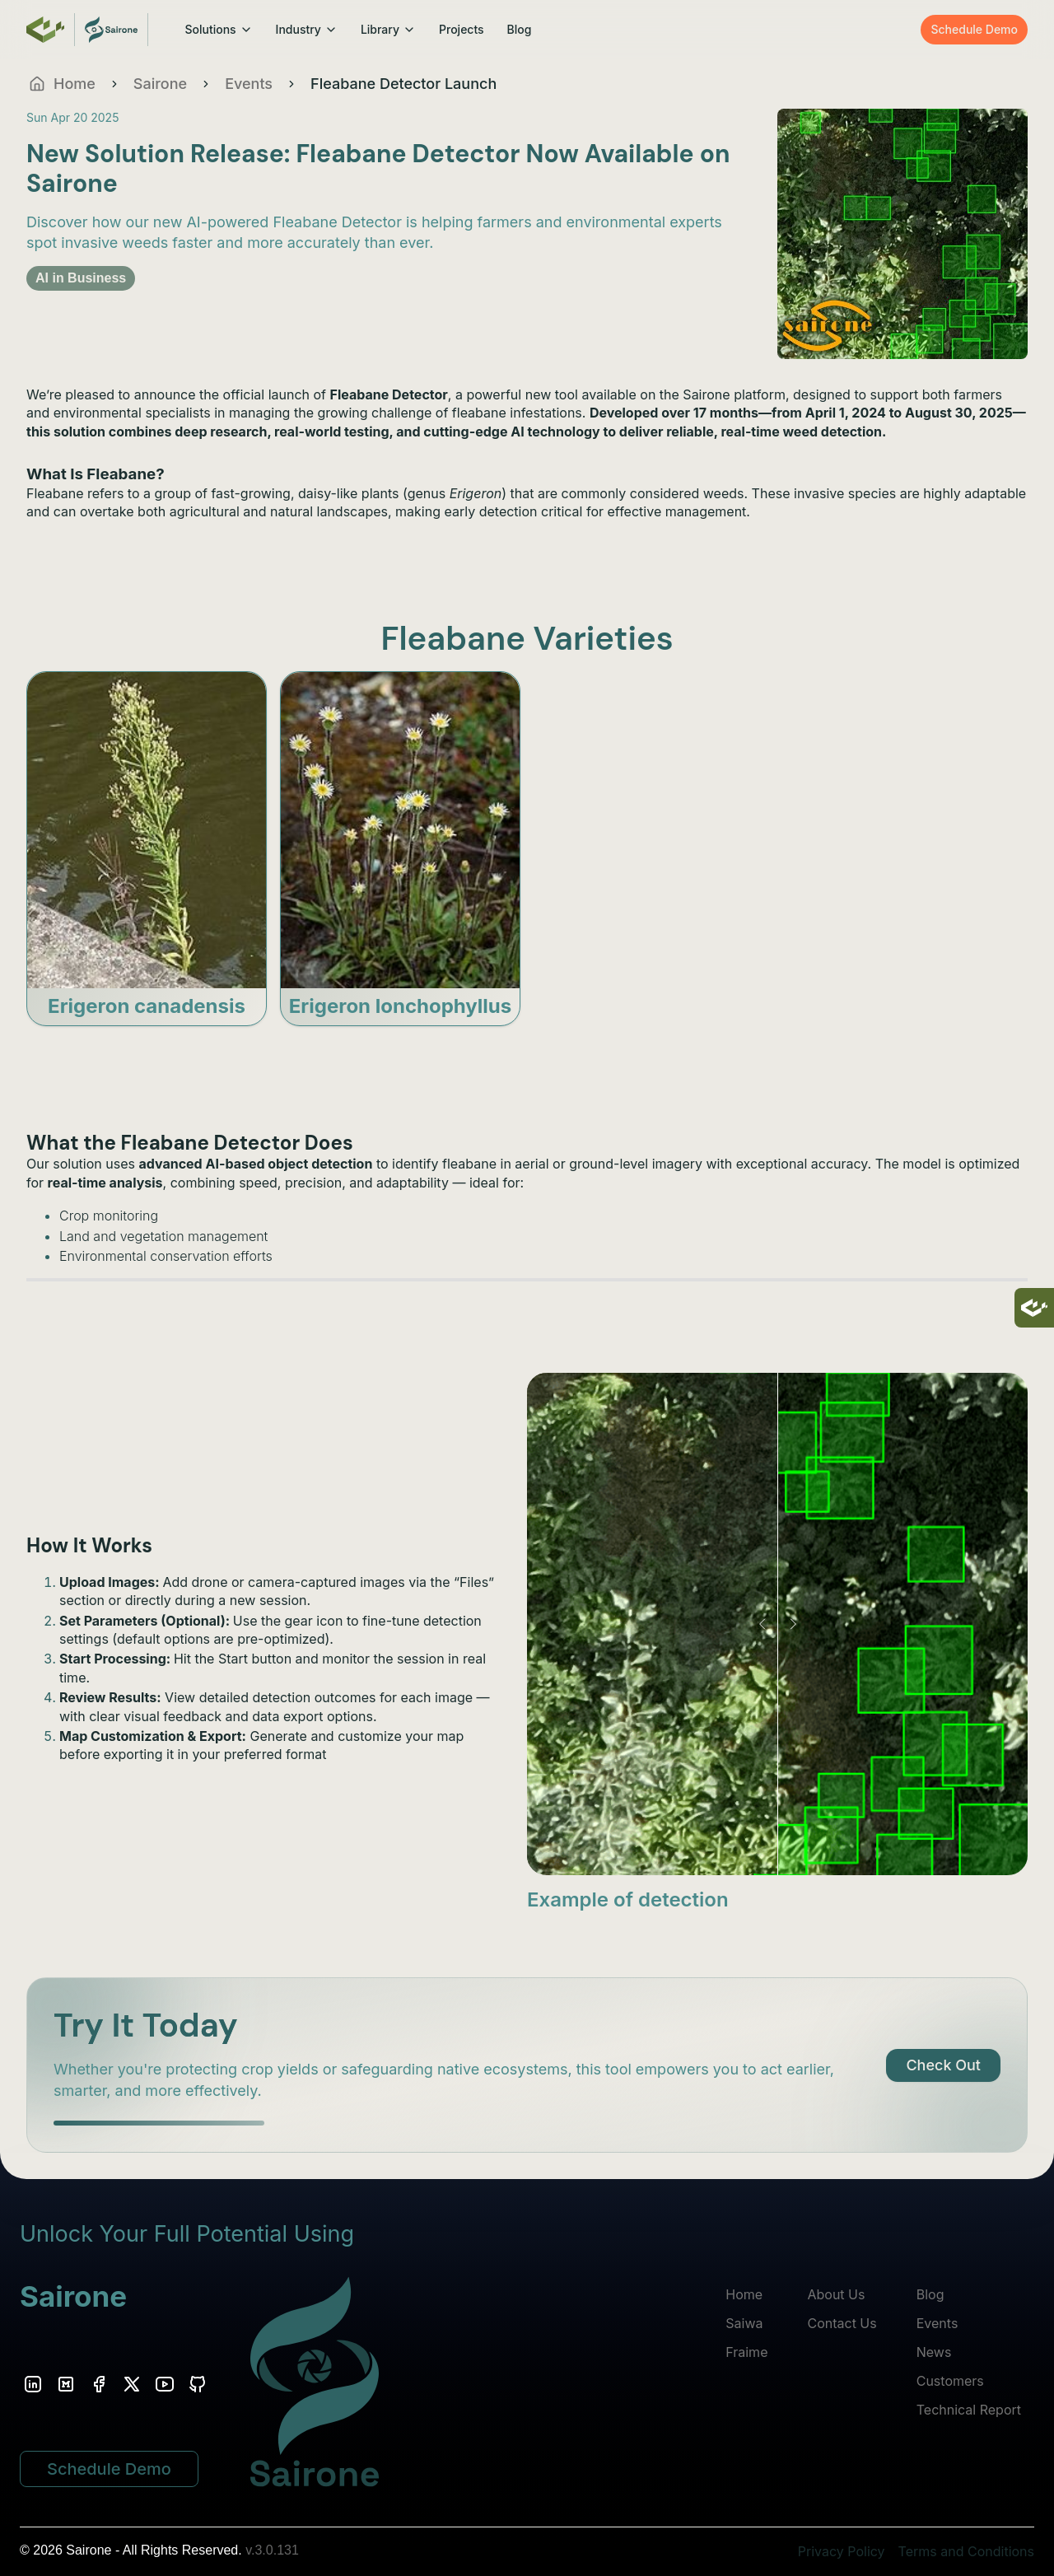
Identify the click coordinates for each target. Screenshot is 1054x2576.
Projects (461, 29)
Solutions (218, 29)
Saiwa (744, 2323)
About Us (836, 2294)
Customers (950, 2381)
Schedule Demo (974, 29)
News (934, 2352)
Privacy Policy (841, 2551)
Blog (519, 29)
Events (249, 83)
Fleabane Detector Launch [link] (403, 83)
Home (744, 2294)
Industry (307, 29)
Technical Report (968, 2409)
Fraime (746, 2352)
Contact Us (841, 2323)
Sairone (160, 83)
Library (388, 29)
